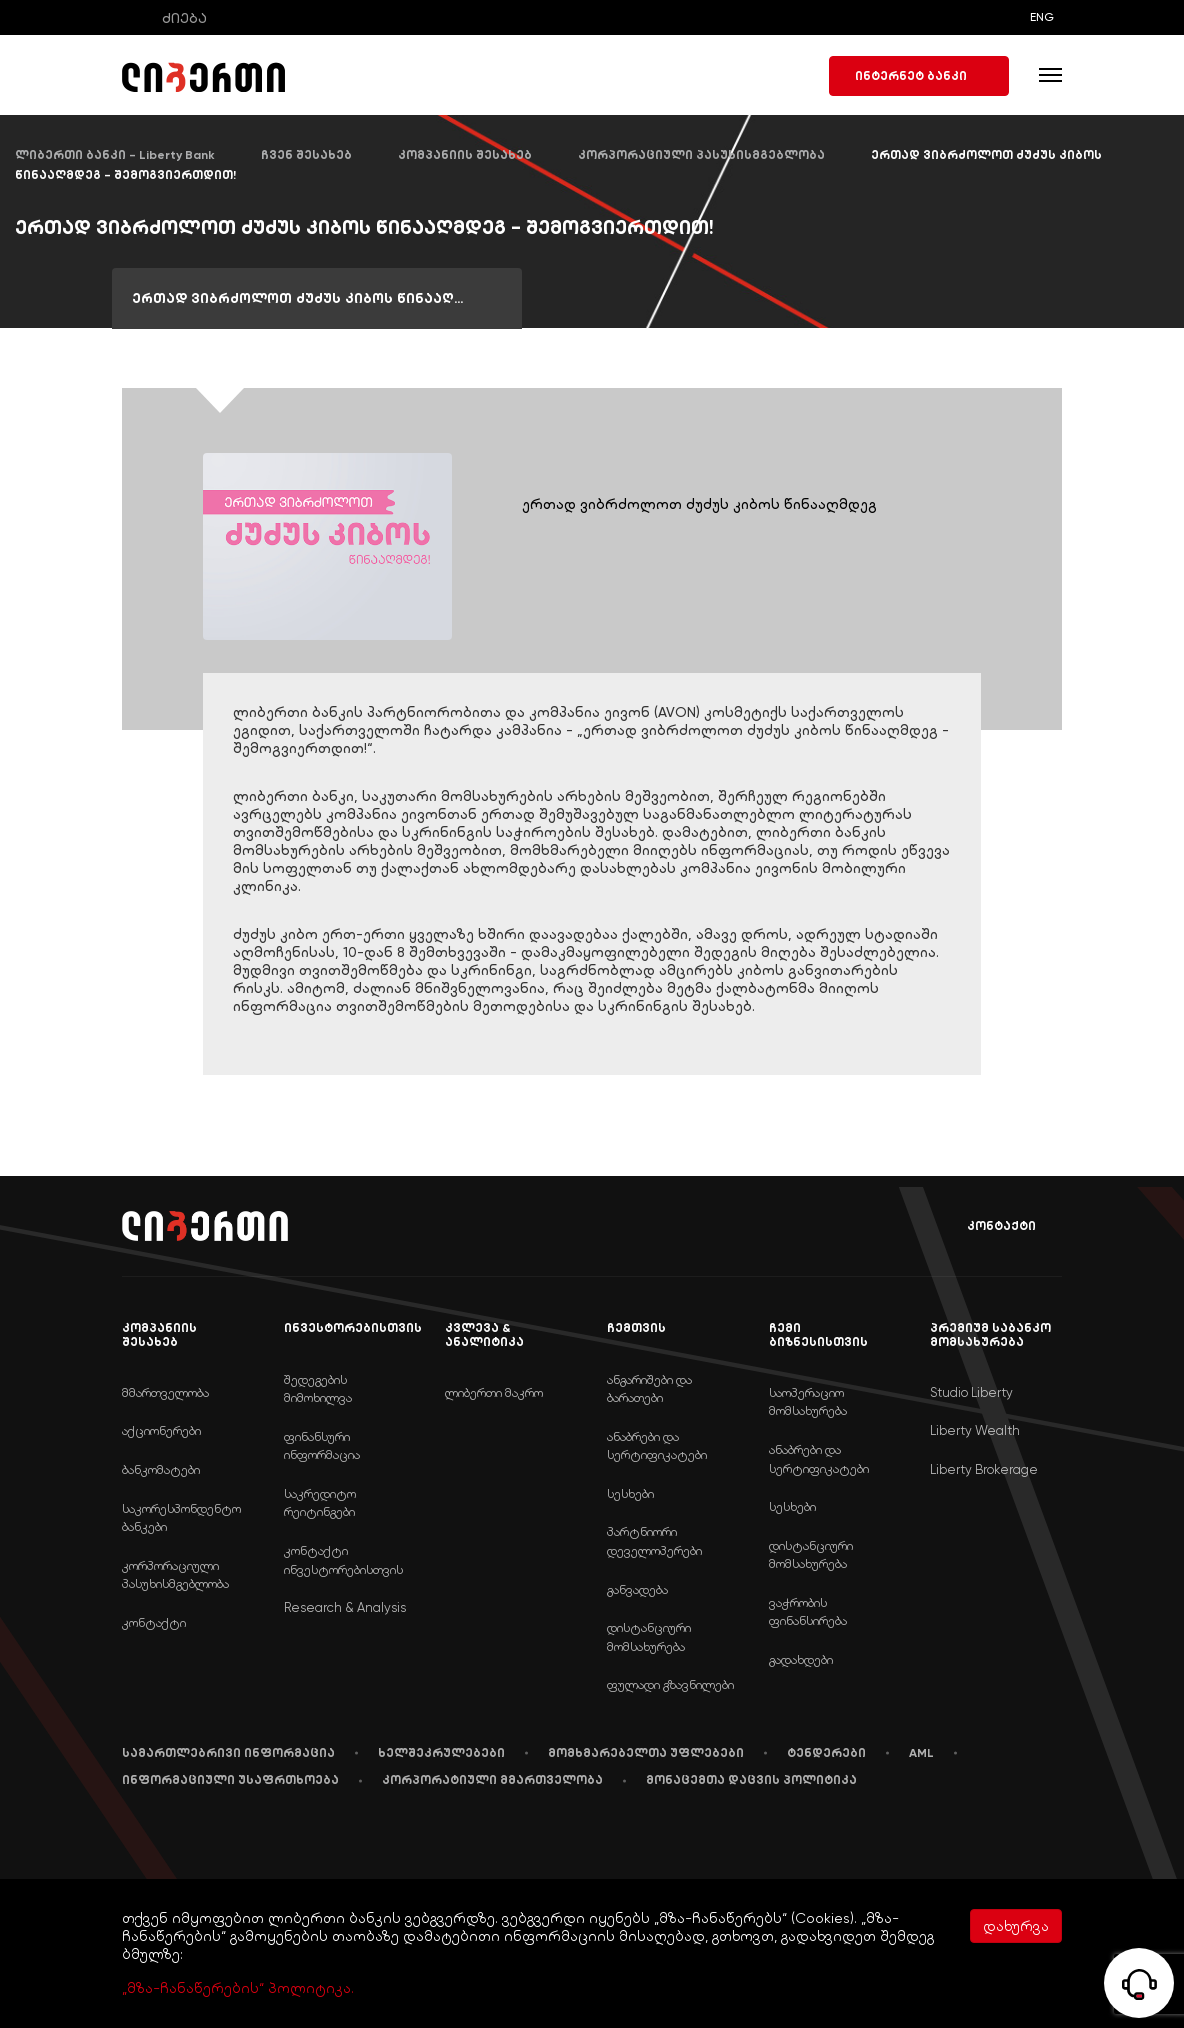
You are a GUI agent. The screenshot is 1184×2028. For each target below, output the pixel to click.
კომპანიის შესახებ (465, 155)
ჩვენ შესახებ (306, 155)
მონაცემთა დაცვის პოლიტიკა (751, 1780)
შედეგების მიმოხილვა (318, 1389)
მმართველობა (165, 1392)
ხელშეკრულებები (441, 1753)
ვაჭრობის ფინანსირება (808, 1612)
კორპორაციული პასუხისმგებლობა (701, 155)
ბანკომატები (161, 1469)
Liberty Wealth (975, 1430)
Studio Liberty (971, 1392)
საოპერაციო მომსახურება (808, 1402)
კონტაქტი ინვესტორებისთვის (343, 1560)
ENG (1042, 17)
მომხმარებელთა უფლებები (646, 1753)
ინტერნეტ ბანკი (919, 76)
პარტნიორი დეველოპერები (654, 1541)
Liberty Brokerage (984, 1469)
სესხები (630, 1493)
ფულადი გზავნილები (670, 1684)
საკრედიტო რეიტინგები (320, 1503)
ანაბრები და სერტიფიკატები (657, 1446)
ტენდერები (826, 1753)
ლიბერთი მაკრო (494, 1392)
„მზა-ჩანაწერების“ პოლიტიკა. (238, 1988)
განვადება (637, 1589)
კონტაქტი (987, 1226)
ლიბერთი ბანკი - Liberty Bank (115, 155)
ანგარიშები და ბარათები (649, 1389)
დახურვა (1016, 1926)
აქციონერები (161, 1430)
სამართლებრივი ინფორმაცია (228, 1753)
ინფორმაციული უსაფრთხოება (230, 1780)
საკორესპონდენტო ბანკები (181, 1518)
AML (921, 1753)
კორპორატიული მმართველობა (492, 1780)
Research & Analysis (345, 1607)
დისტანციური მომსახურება (649, 1637)
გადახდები (801, 1659)
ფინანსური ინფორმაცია (322, 1446)
